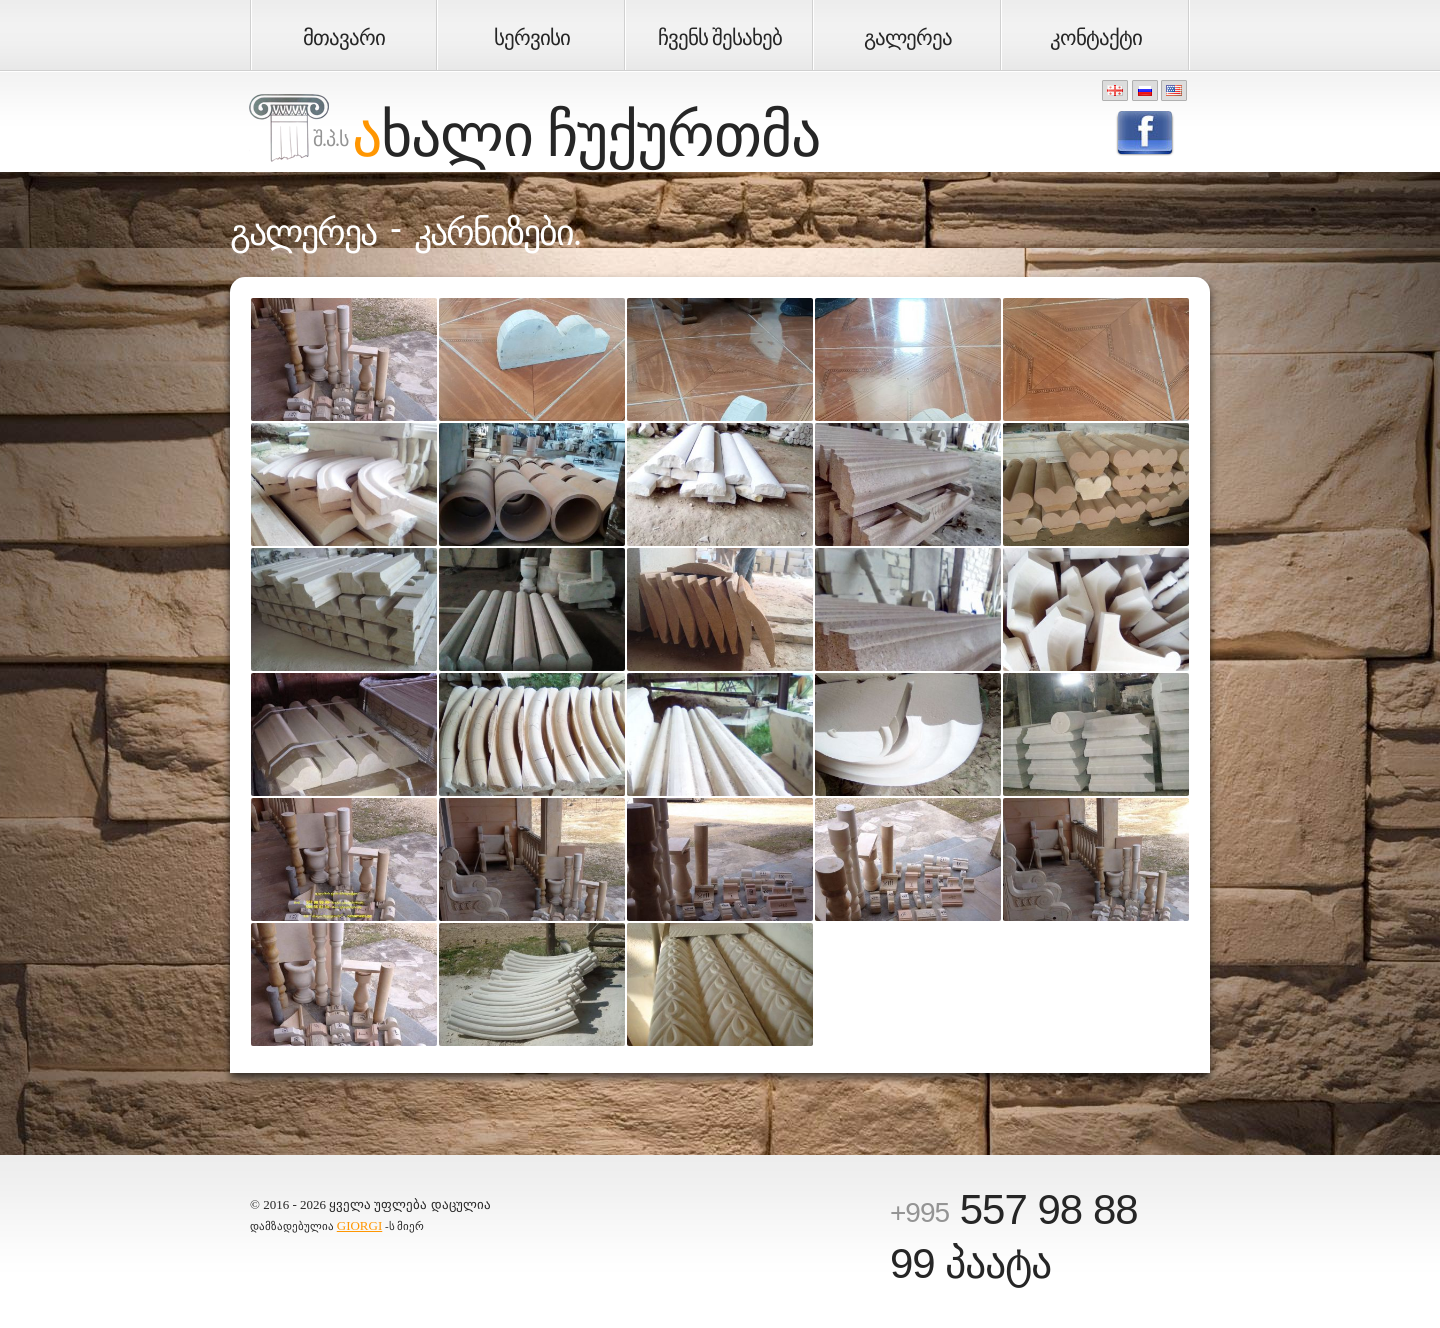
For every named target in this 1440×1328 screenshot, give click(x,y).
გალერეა (908, 38)
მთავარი (344, 38)
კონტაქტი (1096, 38)
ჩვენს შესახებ (720, 38)
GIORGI (360, 1225)
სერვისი (532, 38)
